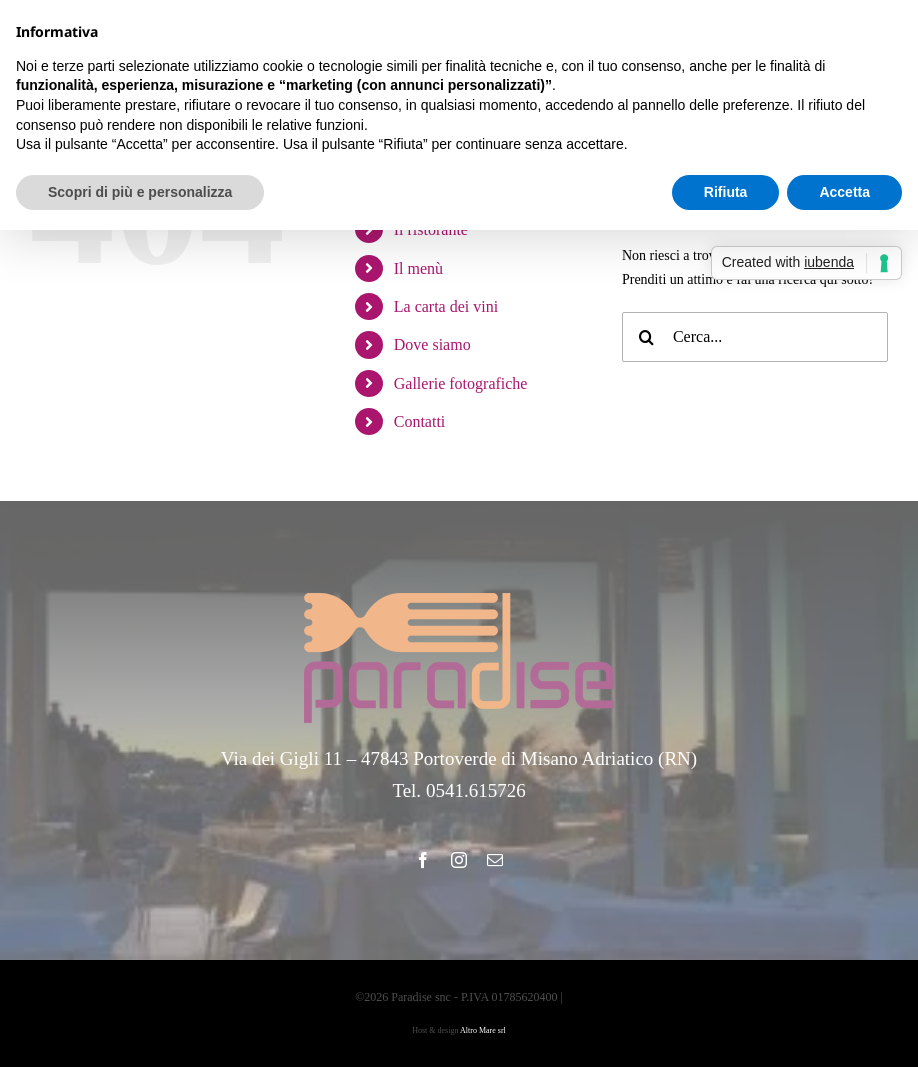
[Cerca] (647, 337)
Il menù (418, 268)
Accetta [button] (844, 192)
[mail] (495, 860)
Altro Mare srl (483, 1030)
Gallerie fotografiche (461, 383)
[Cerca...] (755, 337)
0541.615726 (476, 790)
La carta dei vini (446, 306)
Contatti (420, 421)
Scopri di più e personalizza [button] (140, 192)
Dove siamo (432, 344)
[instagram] (459, 860)
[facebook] (423, 860)
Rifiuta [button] (726, 192)
